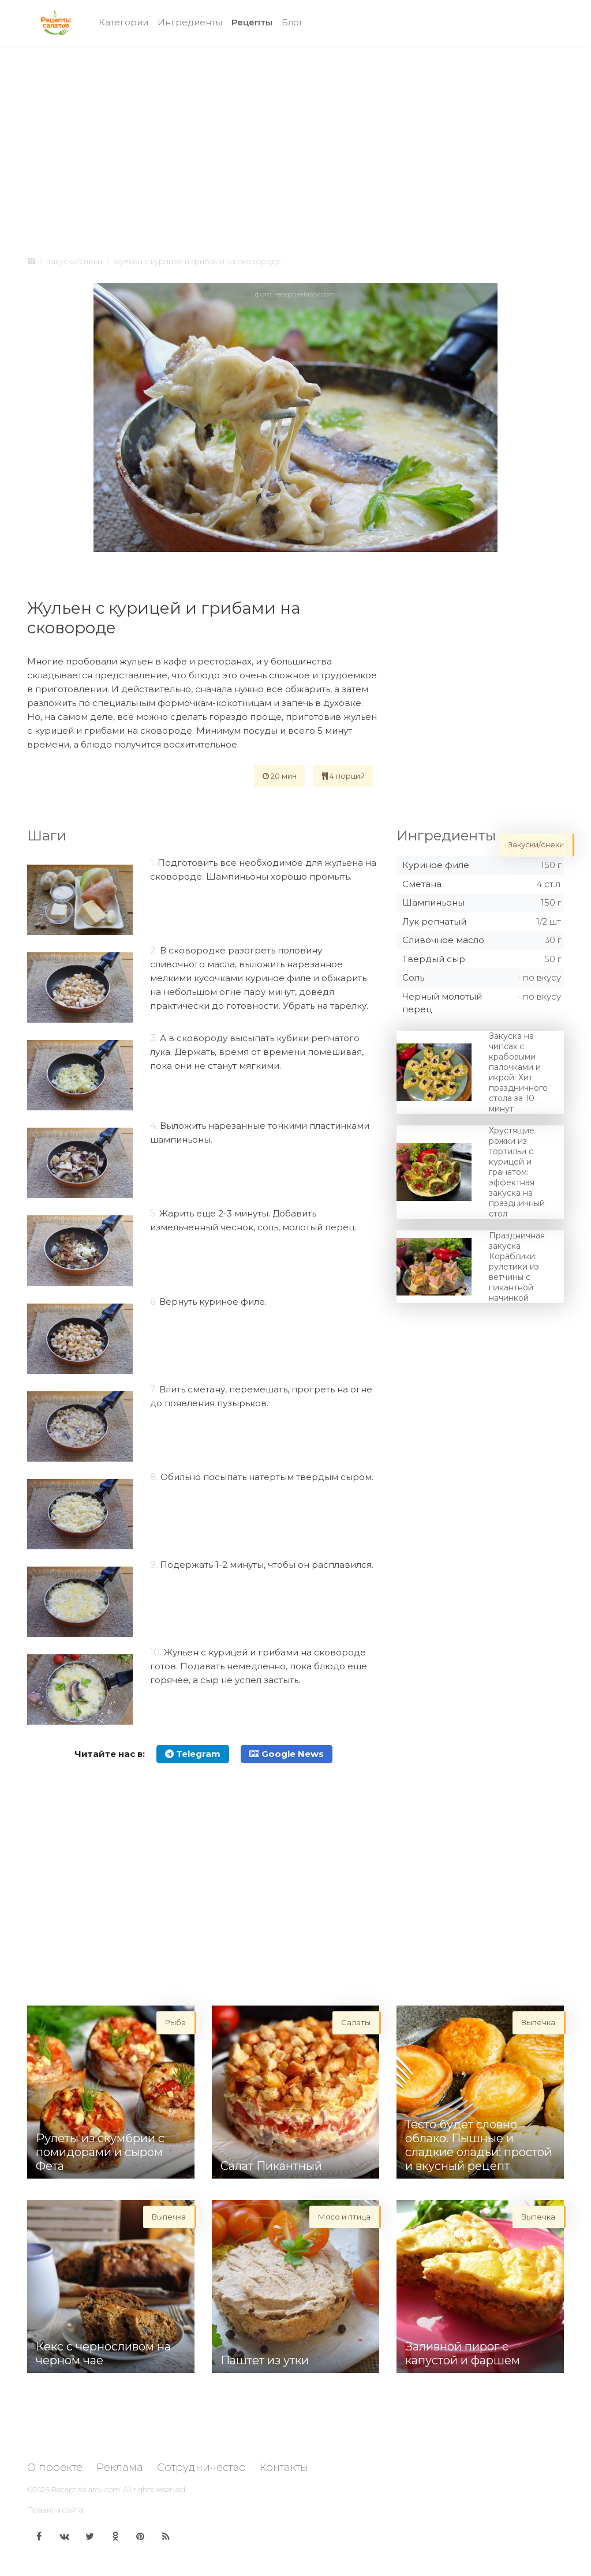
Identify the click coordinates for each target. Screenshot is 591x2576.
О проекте (55, 2467)
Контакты (284, 2467)
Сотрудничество (201, 2467)
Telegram (192, 1753)
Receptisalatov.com (85, 2489)
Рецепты (254, 22)
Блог (293, 22)
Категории (123, 22)
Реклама (119, 2467)
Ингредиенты (190, 22)
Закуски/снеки (74, 261)
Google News (286, 1753)
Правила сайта (55, 2509)
